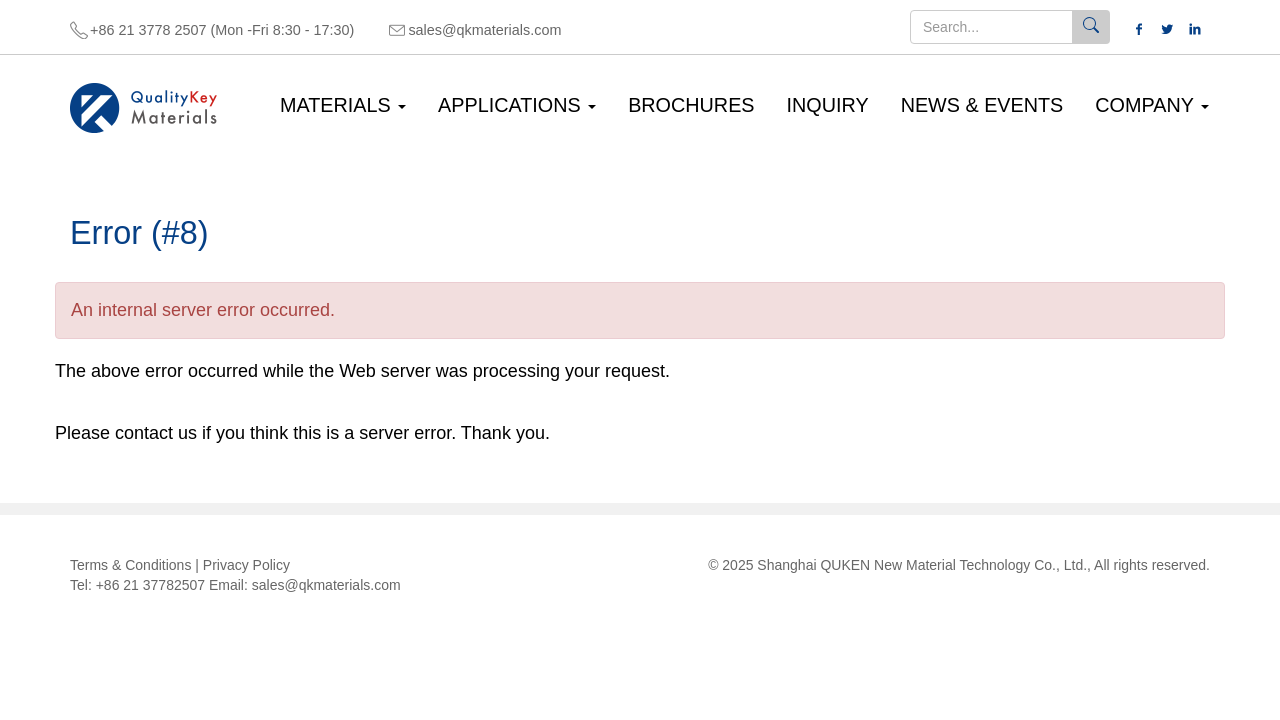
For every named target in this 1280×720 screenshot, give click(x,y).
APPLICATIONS (517, 105)
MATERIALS (343, 105)
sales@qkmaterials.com (484, 30)
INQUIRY (828, 105)
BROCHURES (691, 105)
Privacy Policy (246, 565)
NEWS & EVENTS (982, 105)
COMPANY (1152, 105)
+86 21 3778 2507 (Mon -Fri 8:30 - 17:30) (222, 30)
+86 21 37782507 (150, 585)
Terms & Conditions (130, 565)
